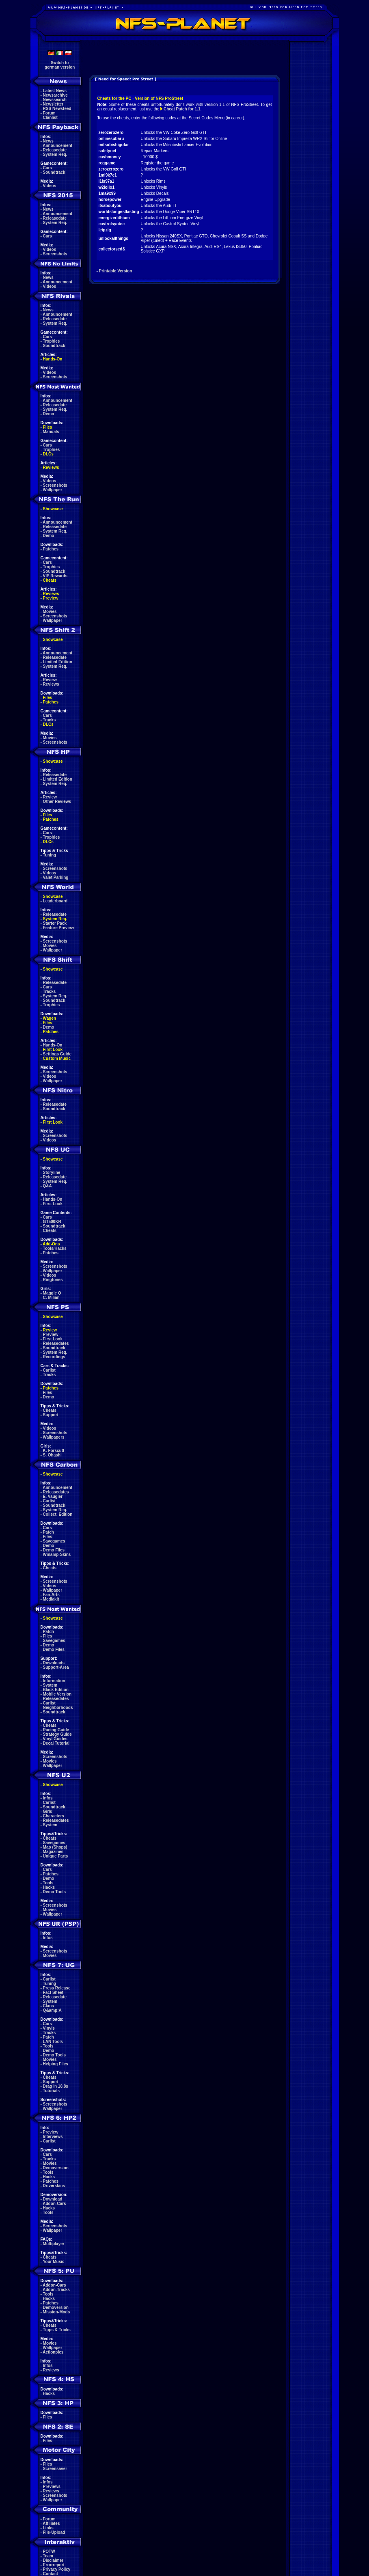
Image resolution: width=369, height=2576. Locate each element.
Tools (48, 1883)
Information (54, 1680)
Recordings (54, 1357)
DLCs (48, 454)
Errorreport (54, 2565)
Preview (50, 598)
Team (48, 2556)
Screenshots (55, 254)
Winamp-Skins (57, 1554)
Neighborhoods (58, 1707)
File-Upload (54, 2532)
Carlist (49, 1370)
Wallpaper (52, 490)
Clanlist (50, 117)
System (50, 1685)
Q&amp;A (52, 2010)
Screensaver (55, 2468)
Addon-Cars (54, 2203)
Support (50, 1415)
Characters (53, 1816)
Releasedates (56, 1343)
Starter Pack (55, 923)
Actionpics (53, 2352)
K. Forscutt (54, 1450)
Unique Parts (55, 1856)
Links (48, 2528)
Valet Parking (56, 877)
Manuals (51, 431)
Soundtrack (54, 172)
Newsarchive (55, 95)
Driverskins (54, 2185)
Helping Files (55, 2064)
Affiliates (51, 2523)
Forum (49, 113)
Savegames (54, 1541)
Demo (48, 414)
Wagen (49, 1018)
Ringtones (53, 1279)
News (48, 141)
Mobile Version (57, 1694)
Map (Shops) (55, 1847)
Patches (50, 549)
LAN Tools (53, 2041)
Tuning (49, 855)
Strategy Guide (57, 1734)
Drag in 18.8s (55, 2086)
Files (47, 427)
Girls (47, 1811)
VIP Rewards (55, 576)
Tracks (49, 720)
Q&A (47, 1186)
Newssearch (55, 99)
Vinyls (49, 2028)
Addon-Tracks (56, 2289)
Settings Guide (57, 1054)
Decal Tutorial (56, 1743)
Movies (50, 611)
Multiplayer (54, 2244)
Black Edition (56, 1689)
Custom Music (57, 1058)
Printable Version (115, 271)
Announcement (57, 145)
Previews (51, 2486)
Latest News (55, 90)
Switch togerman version (60, 64)
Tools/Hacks (55, 1248)
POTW (49, 2551)
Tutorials (51, 2090)
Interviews (53, 2136)
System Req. (55, 154)
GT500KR (52, 1221)
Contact (50, 2574)
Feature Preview (58, 928)
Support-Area (56, 1667)
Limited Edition (57, 662)
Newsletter (53, 104)
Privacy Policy (57, 2569)
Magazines (53, 1851)
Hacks (49, 1887)
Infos (48, 1798)
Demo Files (54, 1550)
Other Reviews (57, 801)
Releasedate (55, 150)
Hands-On (53, 359)
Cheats (49, 580)
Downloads (54, 1663)
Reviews (51, 467)
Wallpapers (54, 1437)
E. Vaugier (53, 1496)
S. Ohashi (52, 1455)
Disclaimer (53, 2560)
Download (53, 2199)
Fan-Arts (51, 1594)
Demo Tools (54, 1892)
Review (50, 679)
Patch (48, 1532)
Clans (48, 2006)
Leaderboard (55, 901)
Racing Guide (56, 1730)
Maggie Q (52, 1293)
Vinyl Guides (55, 1739)
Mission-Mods (56, 2312)
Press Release (57, 1988)
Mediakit (51, 1599)
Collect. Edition (58, 1514)
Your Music (53, 2261)
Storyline (51, 1172)
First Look (53, 1049)
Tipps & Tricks (57, 2330)
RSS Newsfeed (57, 108)
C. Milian (51, 1297)
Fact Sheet (53, 1992)
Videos (49, 185)
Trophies (51, 341)
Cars (47, 168)
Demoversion (56, 2168)
